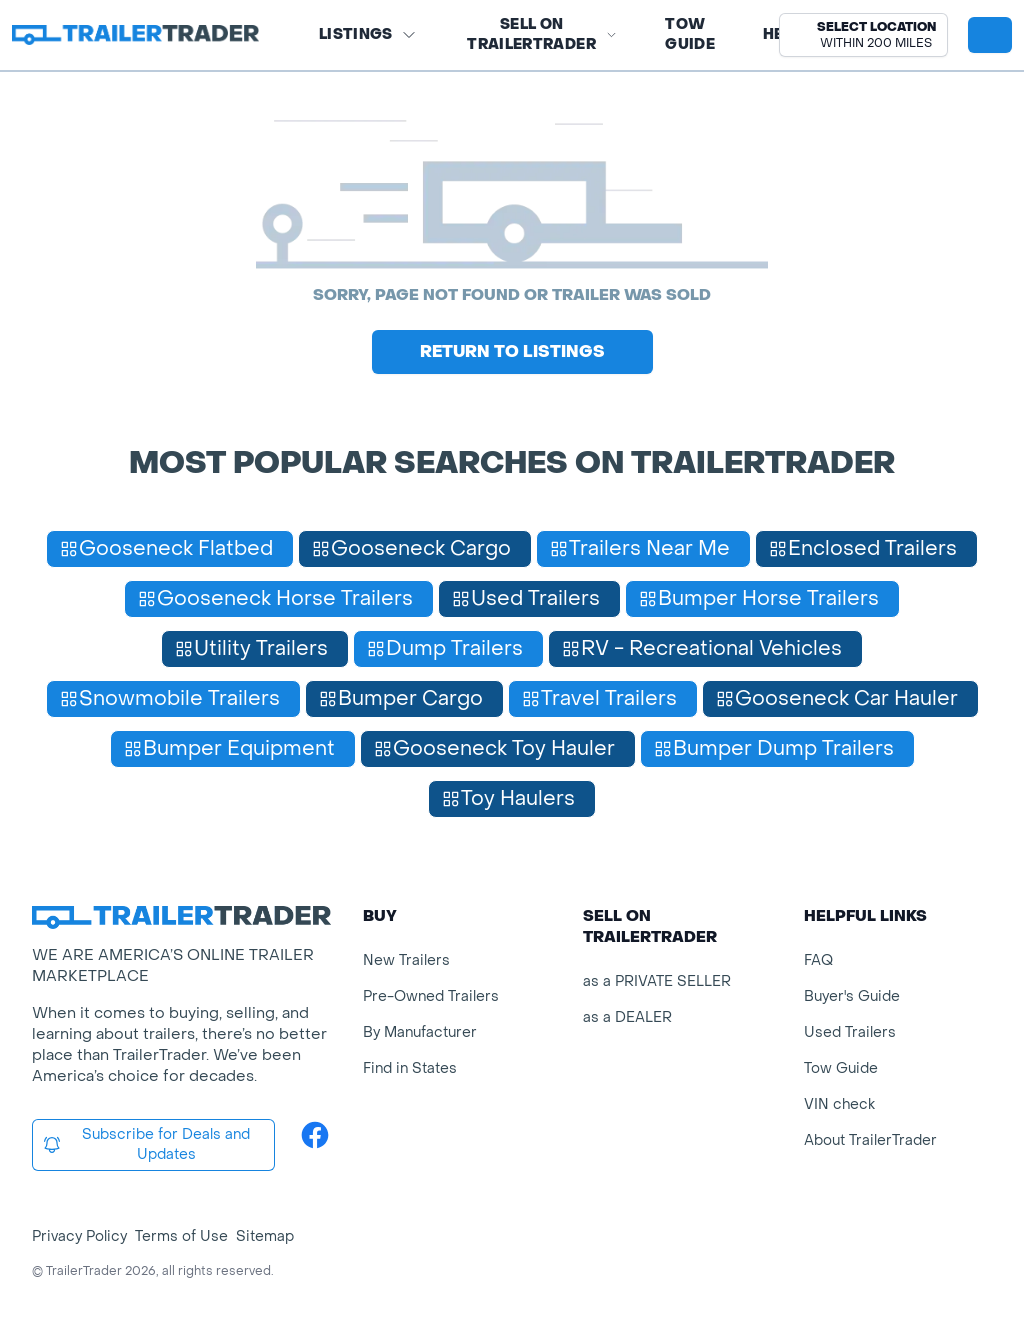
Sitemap (265, 1236)
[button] (863, 35)
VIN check (839, 1104)
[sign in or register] (990, 35)
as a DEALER (627, 1017)
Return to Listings (512, 351)
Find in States (410, 1068)
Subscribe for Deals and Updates (146, 1144)
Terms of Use (181, 1236)
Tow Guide (690, 34)
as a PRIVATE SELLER (657, 981)
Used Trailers (850, 1032)
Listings (368, 34)
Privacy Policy (79, 1236)
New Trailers (406, 960)
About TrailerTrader (870, 1140)
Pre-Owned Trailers (431, 996)
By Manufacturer (420, 1032)
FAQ (818, 960)
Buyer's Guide (852, 996)
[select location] (863, 35)
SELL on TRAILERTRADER (542, 34)
